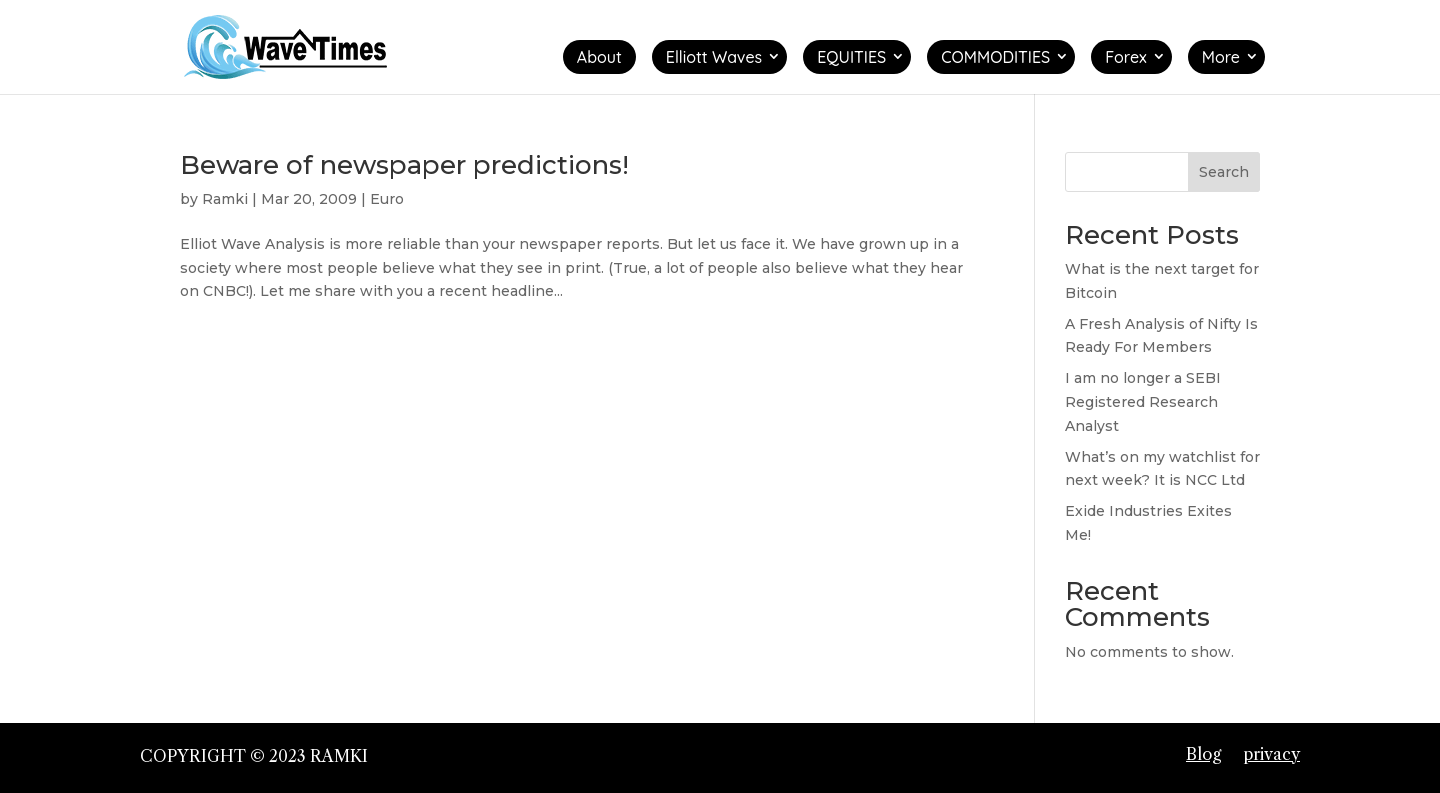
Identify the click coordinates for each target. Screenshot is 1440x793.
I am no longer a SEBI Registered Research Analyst (1143, 402)
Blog (1203, 754)
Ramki (225, 199)
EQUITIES (851, 57)
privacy (1271, 754)
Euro (387, 199)
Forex (1126, 57)
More (1221, 57)
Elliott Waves (714, 57)
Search (1224, 172)
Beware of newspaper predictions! (404, 165)
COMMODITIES (995, 57)
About (599, 57)
